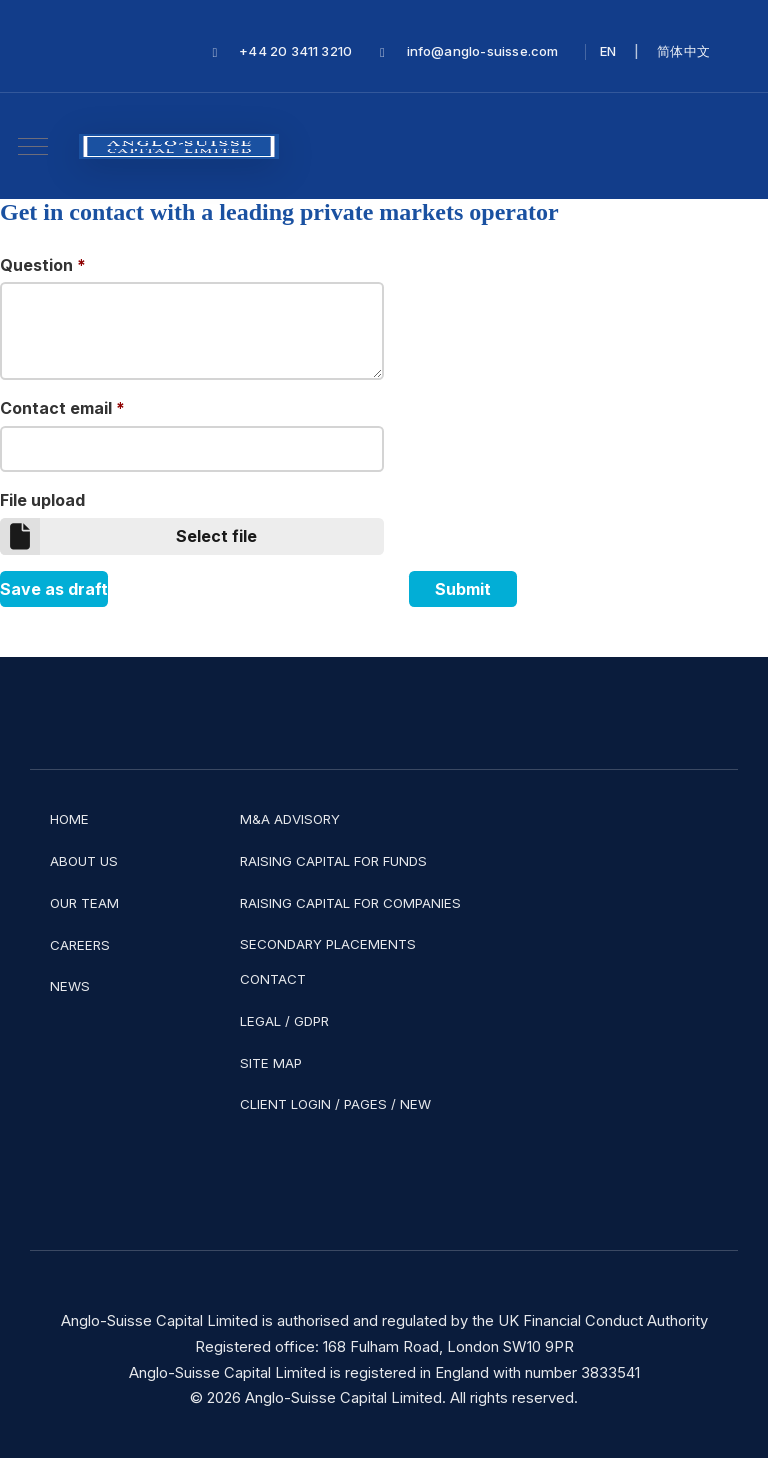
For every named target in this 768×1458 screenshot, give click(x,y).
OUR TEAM (84, 903)
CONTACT (273, 979)
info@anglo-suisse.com (483, 51)
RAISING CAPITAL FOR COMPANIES (350, 903)
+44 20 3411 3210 (295, 51)
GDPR (311, 1021)
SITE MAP (271, 1063)
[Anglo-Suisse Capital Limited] (179, 146)
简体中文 (683, 51)
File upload (42, 500)
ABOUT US (84, 861)
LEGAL (260, 1021)
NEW (415, 1104)
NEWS (70, 986)
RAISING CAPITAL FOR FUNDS (333, 861)
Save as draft (54, 589)
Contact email (62, 408)
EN (608, 51)
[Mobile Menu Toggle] (33, 146)
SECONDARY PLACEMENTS (328, 944)
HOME (69, 819)
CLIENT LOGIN (285, 1104)
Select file (128, 536)
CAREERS (80, 945)
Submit (463, 589)
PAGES (365, 1104)
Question (43, 265)
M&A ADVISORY (290, 819)
